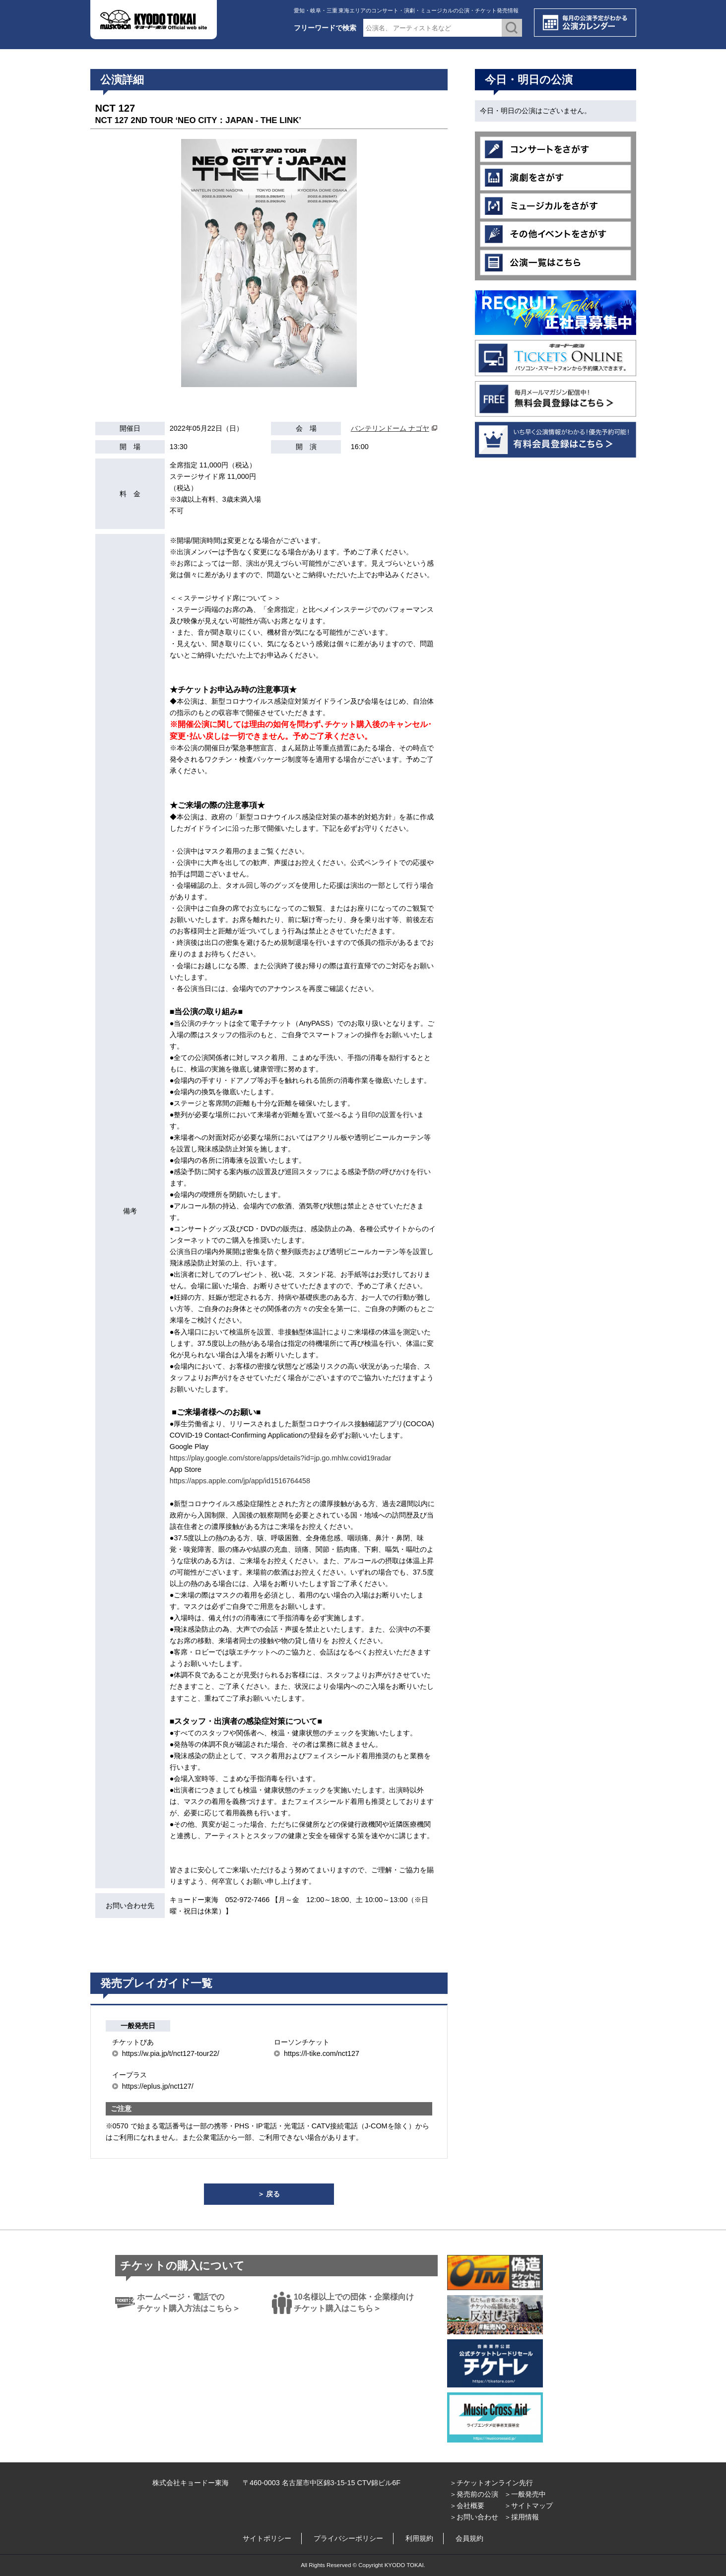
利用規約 (419, 2538)
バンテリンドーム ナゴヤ (390, 428)
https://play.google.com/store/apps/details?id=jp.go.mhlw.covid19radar (281, 1458)
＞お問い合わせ (474, 2517)
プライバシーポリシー (348, 2538)
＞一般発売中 (525, 2494)
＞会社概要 (467, 2506)
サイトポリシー (267, 2538)
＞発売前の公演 (474, 2494)
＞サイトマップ (528, 2506)
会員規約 (469, 2538)
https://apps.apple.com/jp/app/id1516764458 (240, 1481)
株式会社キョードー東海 (190, 2483)
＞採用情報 (521, 2517)
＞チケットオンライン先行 (491, 2483)
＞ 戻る (269, 2194)
